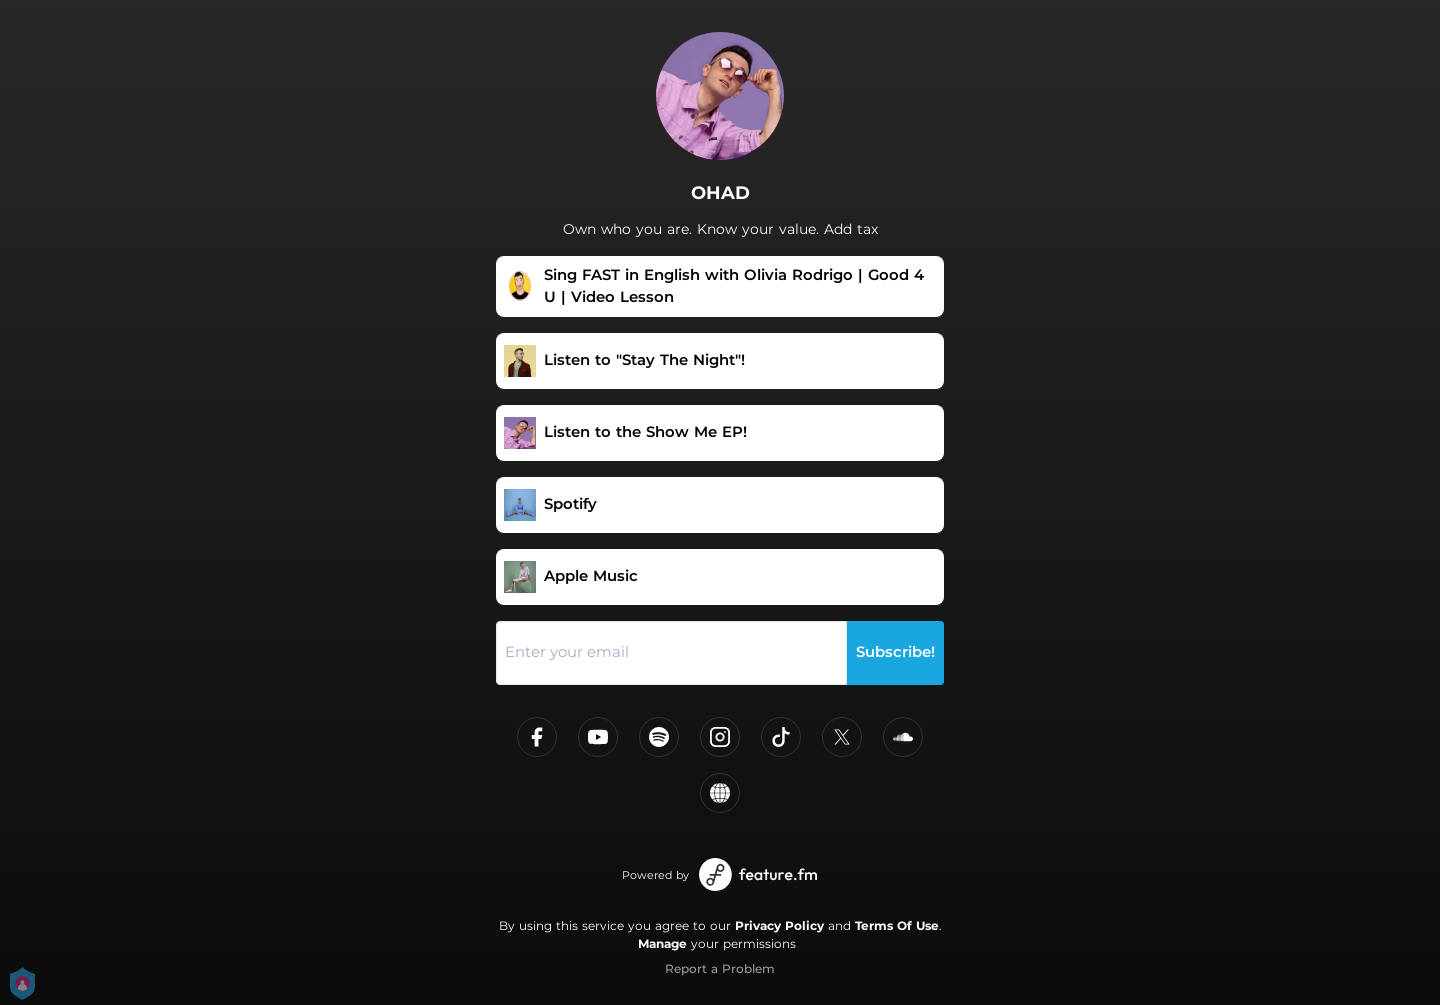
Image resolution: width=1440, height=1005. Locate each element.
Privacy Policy (779, 925)
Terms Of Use (897, 925)
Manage (662, 943)
